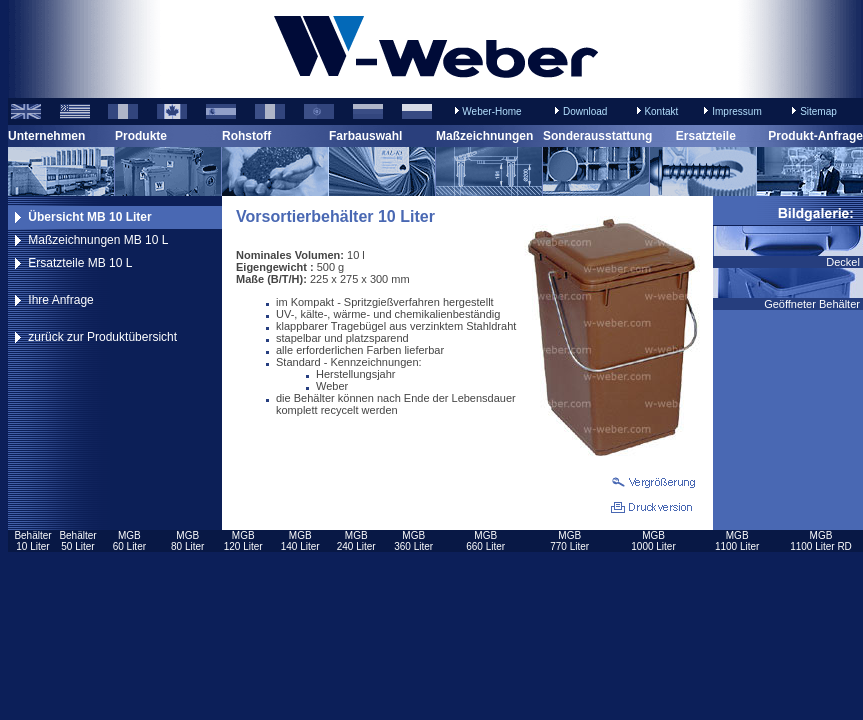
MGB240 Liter (356, 541)
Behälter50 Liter (77, 541)
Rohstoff (246, 136)
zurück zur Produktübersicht (102, 337)
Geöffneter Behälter (813, 304)
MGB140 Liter (300, 541)
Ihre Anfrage (60, 300)
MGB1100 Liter (737, 541)
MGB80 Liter (187, 541)
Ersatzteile (706, 136)
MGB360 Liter (413, 541)
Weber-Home (491, 111)
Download (585, 111)
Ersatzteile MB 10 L (80, 263)
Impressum (736, 111)
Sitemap (818, 111)
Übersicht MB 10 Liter (89, 217)
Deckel (844, 262)
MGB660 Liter (485, 541)
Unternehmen (46, 136)
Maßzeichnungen (484, 136)
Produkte (141, 136)
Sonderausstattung (597, 136)
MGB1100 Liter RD (821, 541)
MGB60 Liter (129, 541)
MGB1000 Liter (653, 541)
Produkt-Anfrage (815, 136)
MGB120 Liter (243, 541)
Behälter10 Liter (32, 541)
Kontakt (661, 111)
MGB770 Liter (569, 541)
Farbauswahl (365, 136)
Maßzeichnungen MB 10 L (98, 240)
